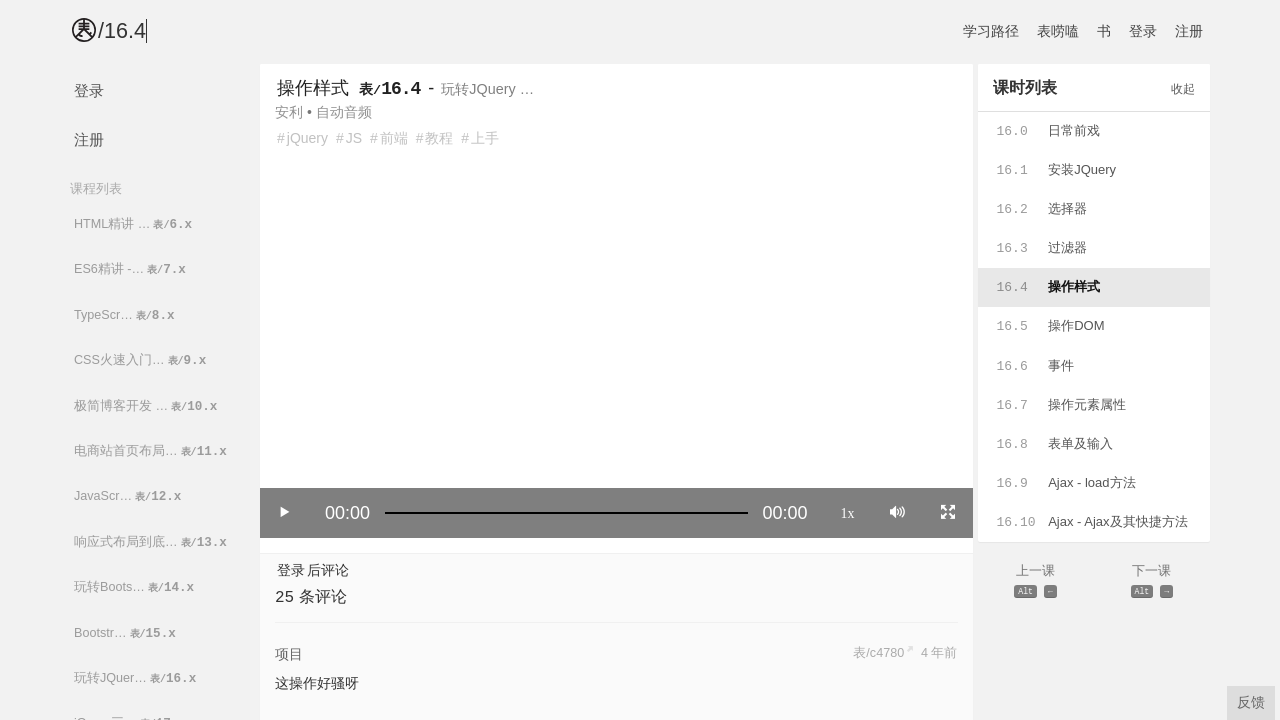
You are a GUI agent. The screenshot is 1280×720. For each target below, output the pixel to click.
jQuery (307, 138)
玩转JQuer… (136, 678)
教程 (439, 138)
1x (848, 512)
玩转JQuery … (487, 89)
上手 (485, 138)
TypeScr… (126, 315)
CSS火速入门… (141, 360)
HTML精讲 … (134, 224)
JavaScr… (129, 496)
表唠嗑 (1058, 31)
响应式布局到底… (152, 542)
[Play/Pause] (285, 512)
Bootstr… (126, 633)
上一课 (1036, 582)
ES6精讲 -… (131, 269)
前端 (394, 138)
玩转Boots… (135, 587)
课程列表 (96, 188)
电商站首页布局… (152, 451)
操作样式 (313, 88)
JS (354, 138)
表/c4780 (878, 653)
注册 (1189, 31)
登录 (1143, 31)
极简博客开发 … (147, 406)
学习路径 (991, 31)
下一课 (1152, 582)
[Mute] (897, 512)
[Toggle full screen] (948, 512)
